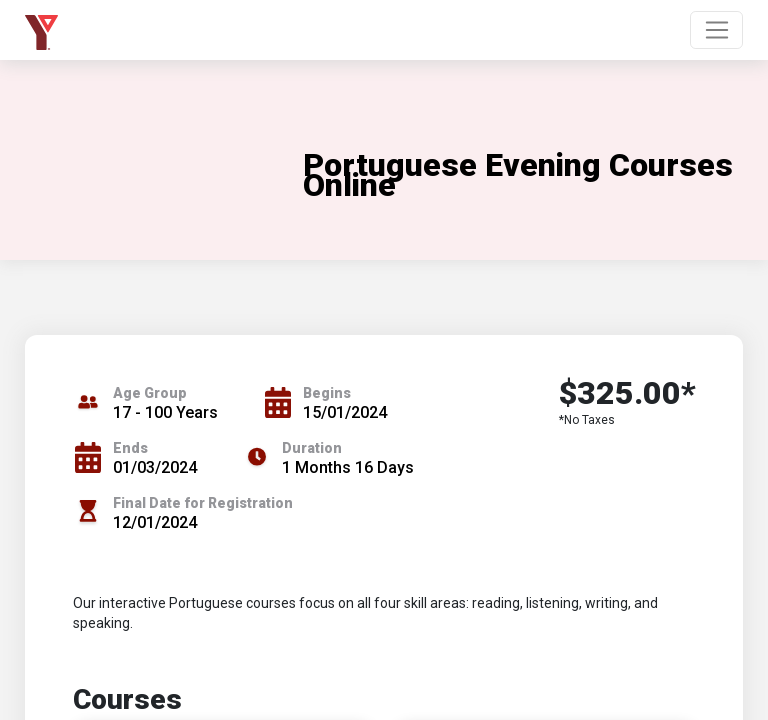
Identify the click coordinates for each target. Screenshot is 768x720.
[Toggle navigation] (716, 30)
